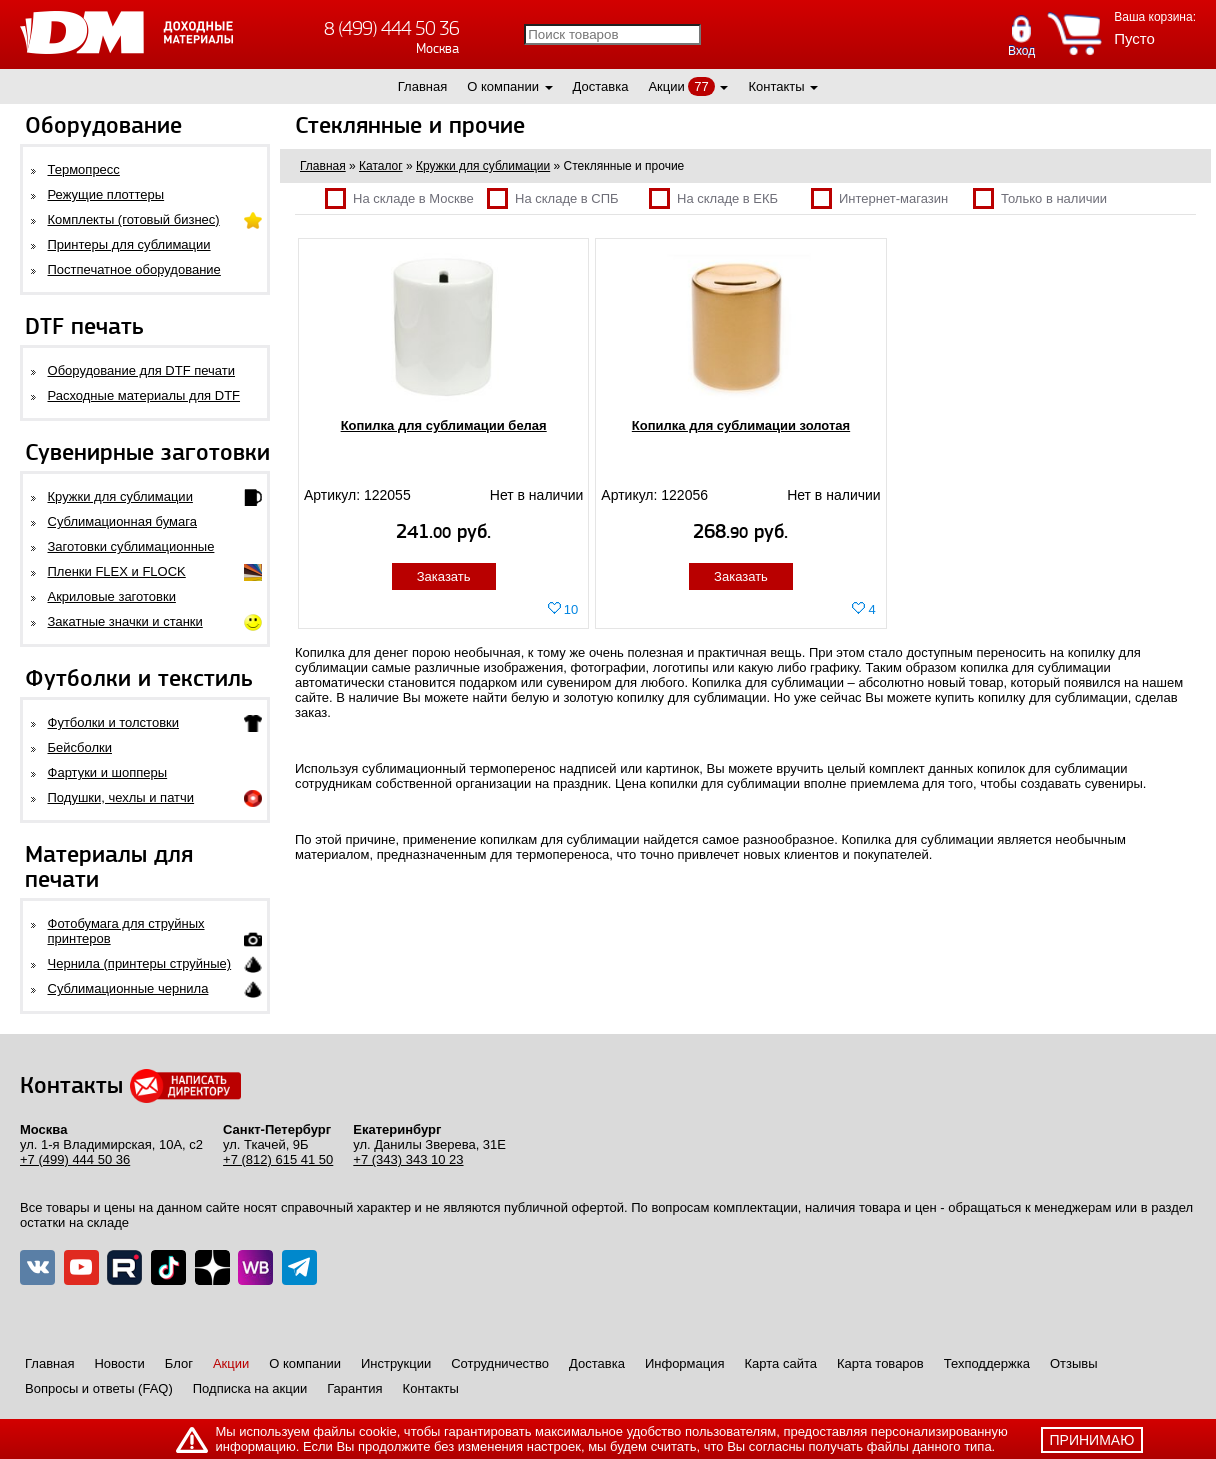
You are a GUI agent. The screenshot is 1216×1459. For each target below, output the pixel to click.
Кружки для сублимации (120, 496)
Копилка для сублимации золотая (741, 425)
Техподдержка (987, 1363)
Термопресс (84, 169)
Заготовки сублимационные (131, 546)
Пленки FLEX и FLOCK (117, 571)
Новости (119, 1363)
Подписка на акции (250, 1388)
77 (701, 86)
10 (571, 609)
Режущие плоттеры (106, 194)
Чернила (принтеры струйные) (140, 963)
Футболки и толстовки (113, 722)
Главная (422, 86)
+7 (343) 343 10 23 (408, 1159)
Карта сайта (781, 1363)
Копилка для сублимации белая (444, 425)
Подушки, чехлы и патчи (121, 797)
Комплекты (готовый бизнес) (134, 219)
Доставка (601, 86)
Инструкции (396, 1363)
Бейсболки (80, 747)
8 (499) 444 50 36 (391, 28)
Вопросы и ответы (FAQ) (99, 1388)
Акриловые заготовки (112, 596)
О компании (503, 86)
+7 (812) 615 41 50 (278, 1159)
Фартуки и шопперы (108, 772)
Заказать (444, 576)
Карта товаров (880, 1363)
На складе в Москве (399, 198)
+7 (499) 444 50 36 (75, 1159)
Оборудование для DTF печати (142, 370)
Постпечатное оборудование (134, 269)
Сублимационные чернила (128, 988)
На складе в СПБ (553, 198)
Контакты (776, 86)
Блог (179, 1363)
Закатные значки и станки (125, 621)
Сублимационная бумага (122, 521)
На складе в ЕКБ (713, 198)
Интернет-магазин (879, 198)
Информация (685, 1363)
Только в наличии (1040, 198)
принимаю (1092, 1440)
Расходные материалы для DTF (144, 395)
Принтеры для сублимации (129, 244)
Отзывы (1074, 1363)
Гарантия (354, 1388)
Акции (666, 86)
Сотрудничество (500, 1363)
